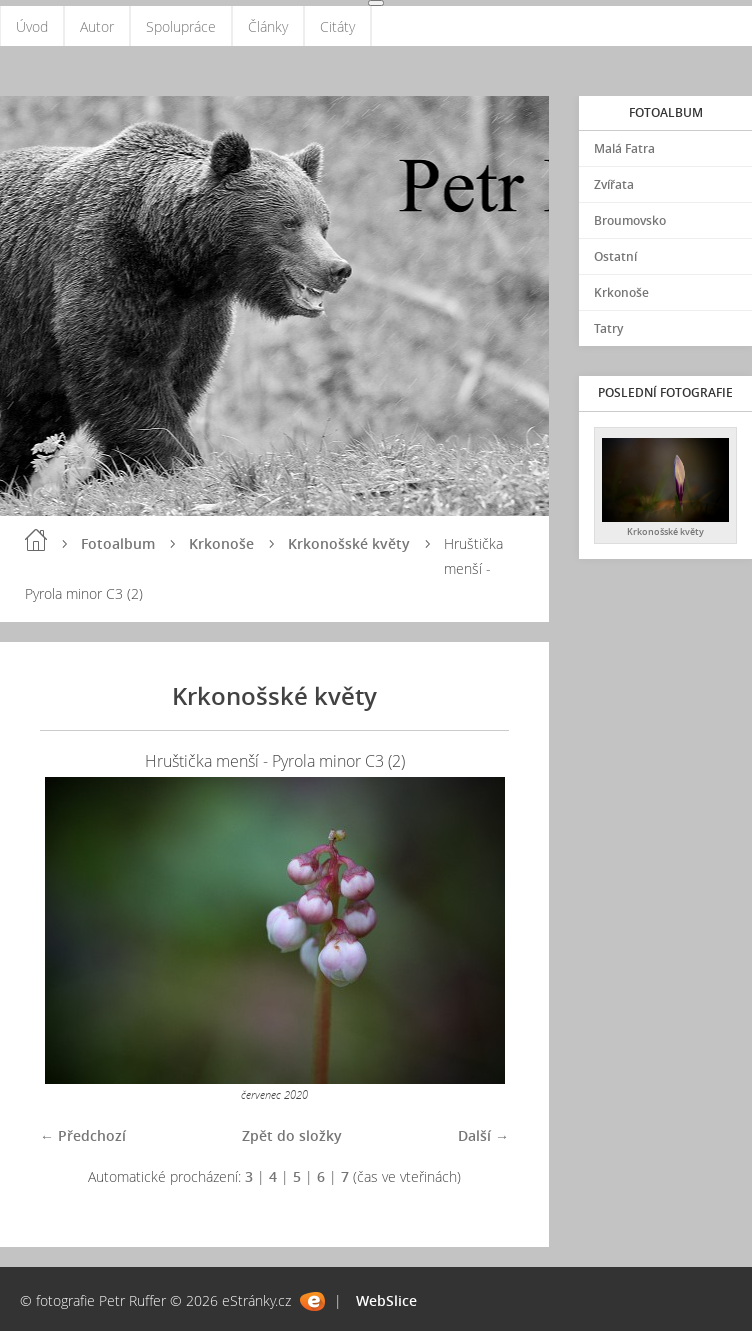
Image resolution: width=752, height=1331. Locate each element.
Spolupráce (181, 26)
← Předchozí (83, 1135)
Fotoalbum (118, 543)
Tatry (608, 328)
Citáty (337, 26)
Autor (97, 26)
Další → (483, 1135)
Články (268, 26)
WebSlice (386, 1300)
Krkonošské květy (349, 543)
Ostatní (615, 256)
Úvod (32, 26)
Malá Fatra (624, 148)
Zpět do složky (292, 1135)
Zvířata (614, 184)
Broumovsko (630, 220)
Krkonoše (221, 543)
